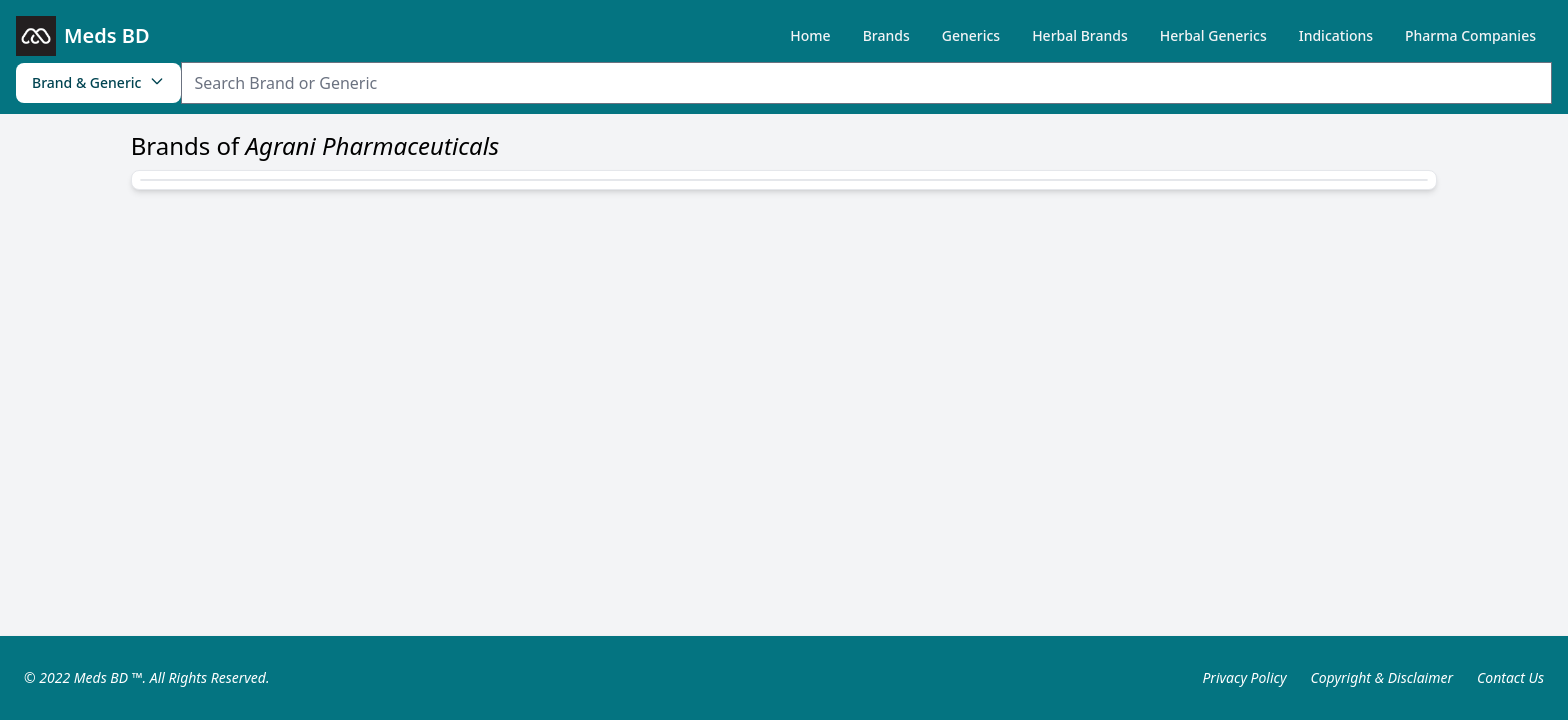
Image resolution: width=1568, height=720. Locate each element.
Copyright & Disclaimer (1381, 677)
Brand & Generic (98, 82)
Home (810, 35)
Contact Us (1510, 677)
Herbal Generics (1213, 35)
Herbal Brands (1080, 35)
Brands (886, 35)
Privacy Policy (1244, 677)
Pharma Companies (1470, 35)
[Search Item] (866, 83)
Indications (1336, 35)
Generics (971, 35)
